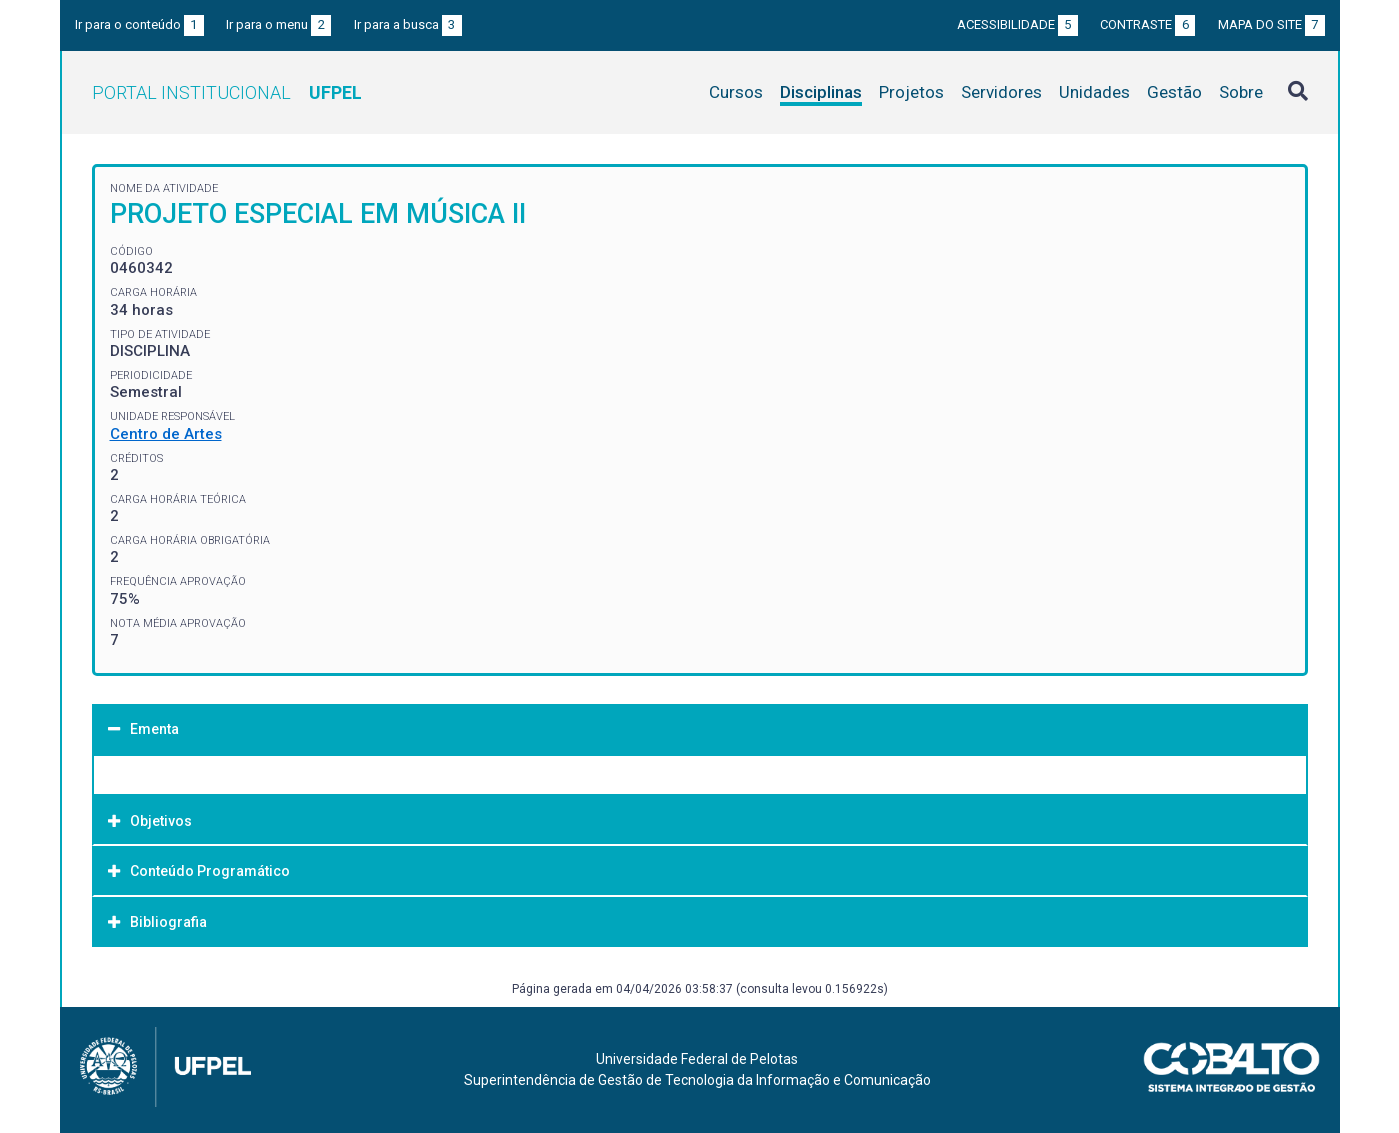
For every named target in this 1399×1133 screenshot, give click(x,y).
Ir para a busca (408, 24)
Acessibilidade (1017, 24)
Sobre (1241, 92)
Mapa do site (1271, 24)
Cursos (736, 92)
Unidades (1094, 92)
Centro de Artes (166, 434)
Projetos (911, 92)
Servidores (1001, 92)
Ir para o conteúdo (139, 24)
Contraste (1147, 24)
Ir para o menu (278, 24)
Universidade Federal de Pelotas (697, 1059)
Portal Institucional (227, 92)
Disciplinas (821, 92)
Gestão (1174, 92)
